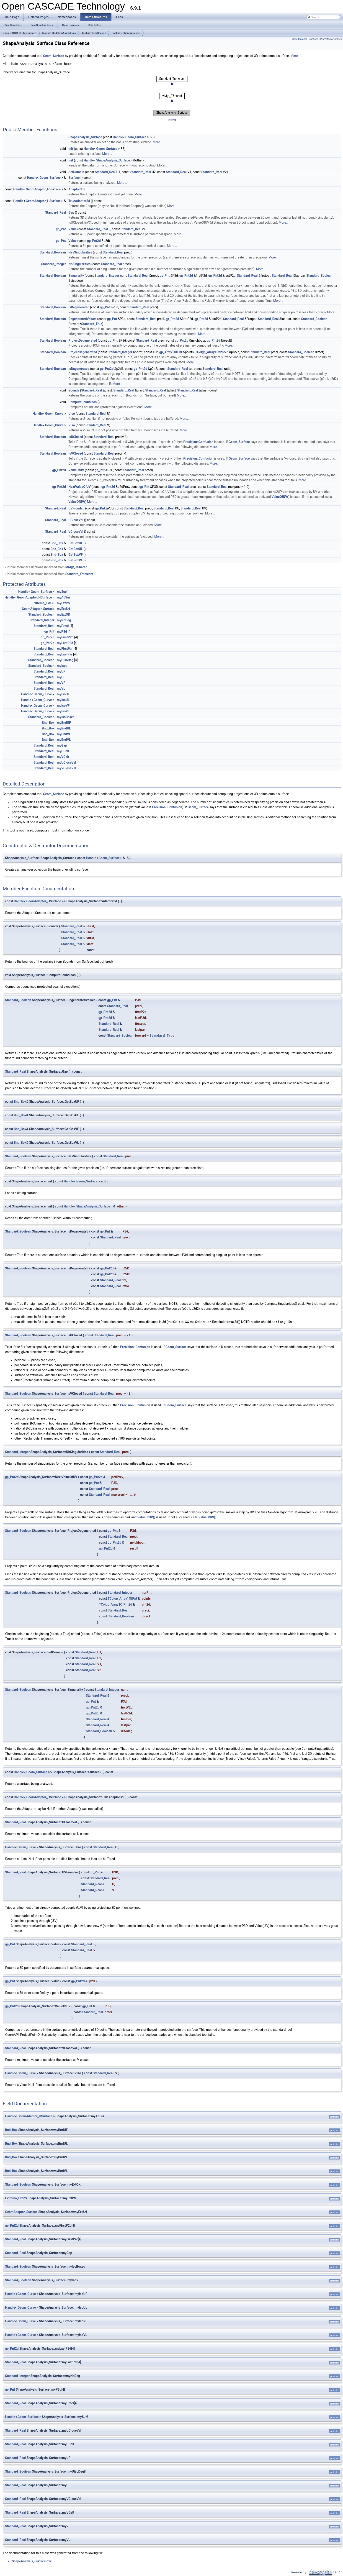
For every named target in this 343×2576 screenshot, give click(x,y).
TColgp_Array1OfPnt (167, 352)
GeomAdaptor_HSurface (43, 189)
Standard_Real (105, 172)
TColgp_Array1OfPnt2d (211, 352)
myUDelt (63, 751)
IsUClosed (75, 437)
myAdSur (63, 597)
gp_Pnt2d (94, 241)
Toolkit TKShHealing (94, 33)
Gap (71, 212)
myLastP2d (65, 643)
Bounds (73, 390)
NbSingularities (79, 264)
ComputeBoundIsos (82, 402)
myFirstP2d (65, 637)
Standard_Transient (79, 574)
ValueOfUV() (280, 497)
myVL (61, 688)
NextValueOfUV (79, 487)
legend (172, 119)
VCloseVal (75, 531)
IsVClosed (75, 453)
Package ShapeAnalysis (126, 33)
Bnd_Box (57, 543)
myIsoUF (63, 694)
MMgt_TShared (76, 567)
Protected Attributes (331, 39)
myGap (62, 745)
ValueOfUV (76, 470)
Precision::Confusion (198, 442)
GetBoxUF (75, 543)
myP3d (62, 631)
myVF (61, 683)
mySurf (62, 591)
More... (295, 56)
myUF (61, 671)
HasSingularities (80, 252)
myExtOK (63, 614)
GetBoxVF (75, 554)
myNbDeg (64, 620)
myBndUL (64, 728)
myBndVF (64, 734)
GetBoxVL (75, 560)
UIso (71, 413)
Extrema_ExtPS (43, 603)
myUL (61, 677)
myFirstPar (65, 648)
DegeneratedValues (82, 319)
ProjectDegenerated (82, 340)
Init (70, 149)
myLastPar (64, 654)
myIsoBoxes (66, 717)
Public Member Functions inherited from (45, 567)
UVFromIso (76, 508)
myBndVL (64, 740)
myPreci (63, 626)
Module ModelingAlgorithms (59, 33)
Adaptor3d (75, 189)
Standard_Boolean (53, 252)
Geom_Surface (53, 56)
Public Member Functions (304, 39)
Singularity (76, 275)
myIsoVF (63, 705)
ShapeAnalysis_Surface (85, 137)
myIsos (62, 666)
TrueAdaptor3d (79, 201)
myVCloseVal (66, 768)
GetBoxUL (75, 549)
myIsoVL (63, 711)
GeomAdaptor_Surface (38, 609)
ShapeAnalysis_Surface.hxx (32, 2561)
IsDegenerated (78, 307)
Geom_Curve (54, 413)
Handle (118, 137)
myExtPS (63, 603)
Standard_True (91, 324)
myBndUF (64, 722)
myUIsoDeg (65, 660)
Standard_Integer (53, 264)
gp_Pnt (61, 229)
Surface (74, 177)
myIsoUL (63, 700)
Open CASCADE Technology (20, 33)
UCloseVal (75, 520)
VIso (71, 425)
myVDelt (63, 757)
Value (72, 229)
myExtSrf (63, 609)
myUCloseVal (66, 762)
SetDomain (76, 172)
